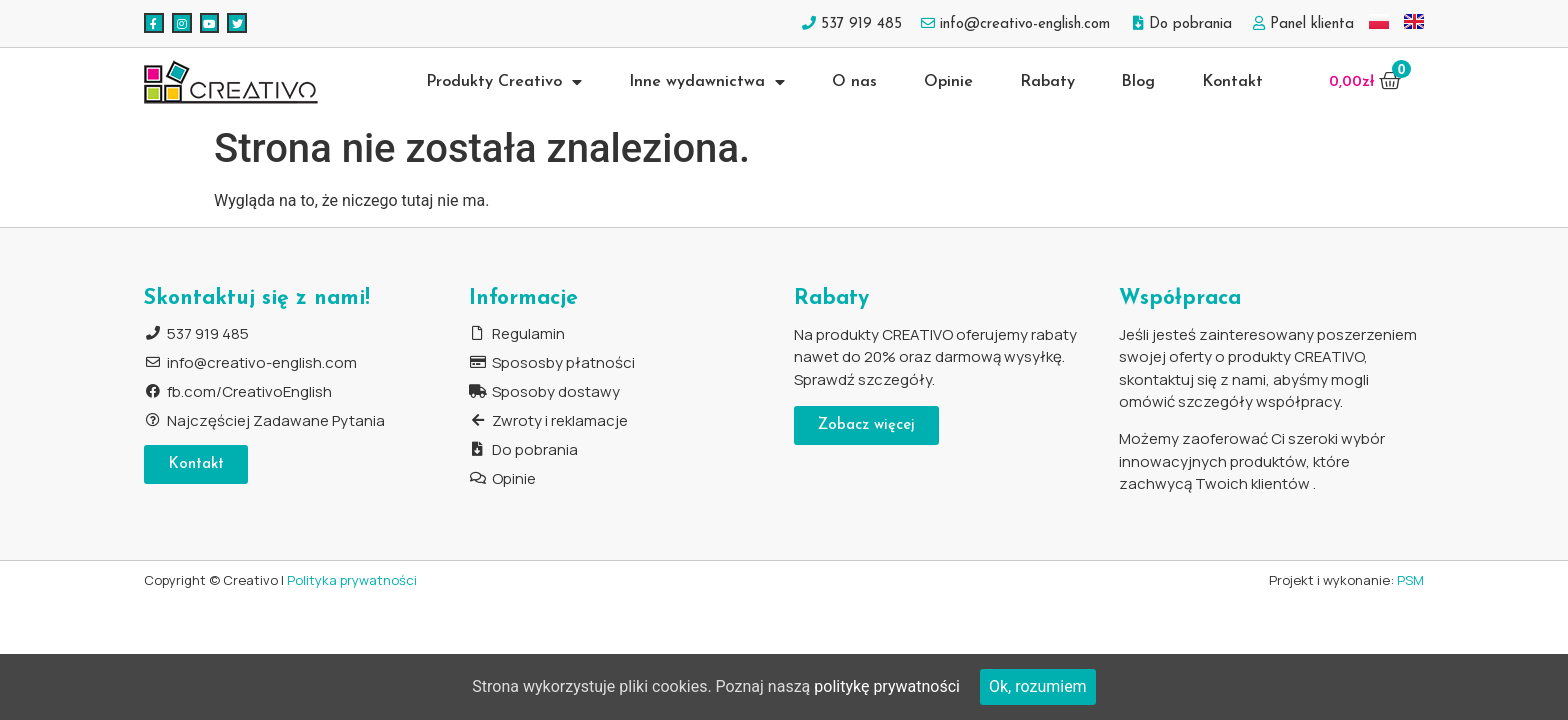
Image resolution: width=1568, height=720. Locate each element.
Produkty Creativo (504, 82)
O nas (854, 82)
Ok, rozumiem (1038, 686)
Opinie (948, 82)
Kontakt (1232, 82)
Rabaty (1047, 82)
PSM (1410, 580)
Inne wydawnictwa (707, 82)
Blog (1138, 82)
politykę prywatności (887, 686)
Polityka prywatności (352, 580)
